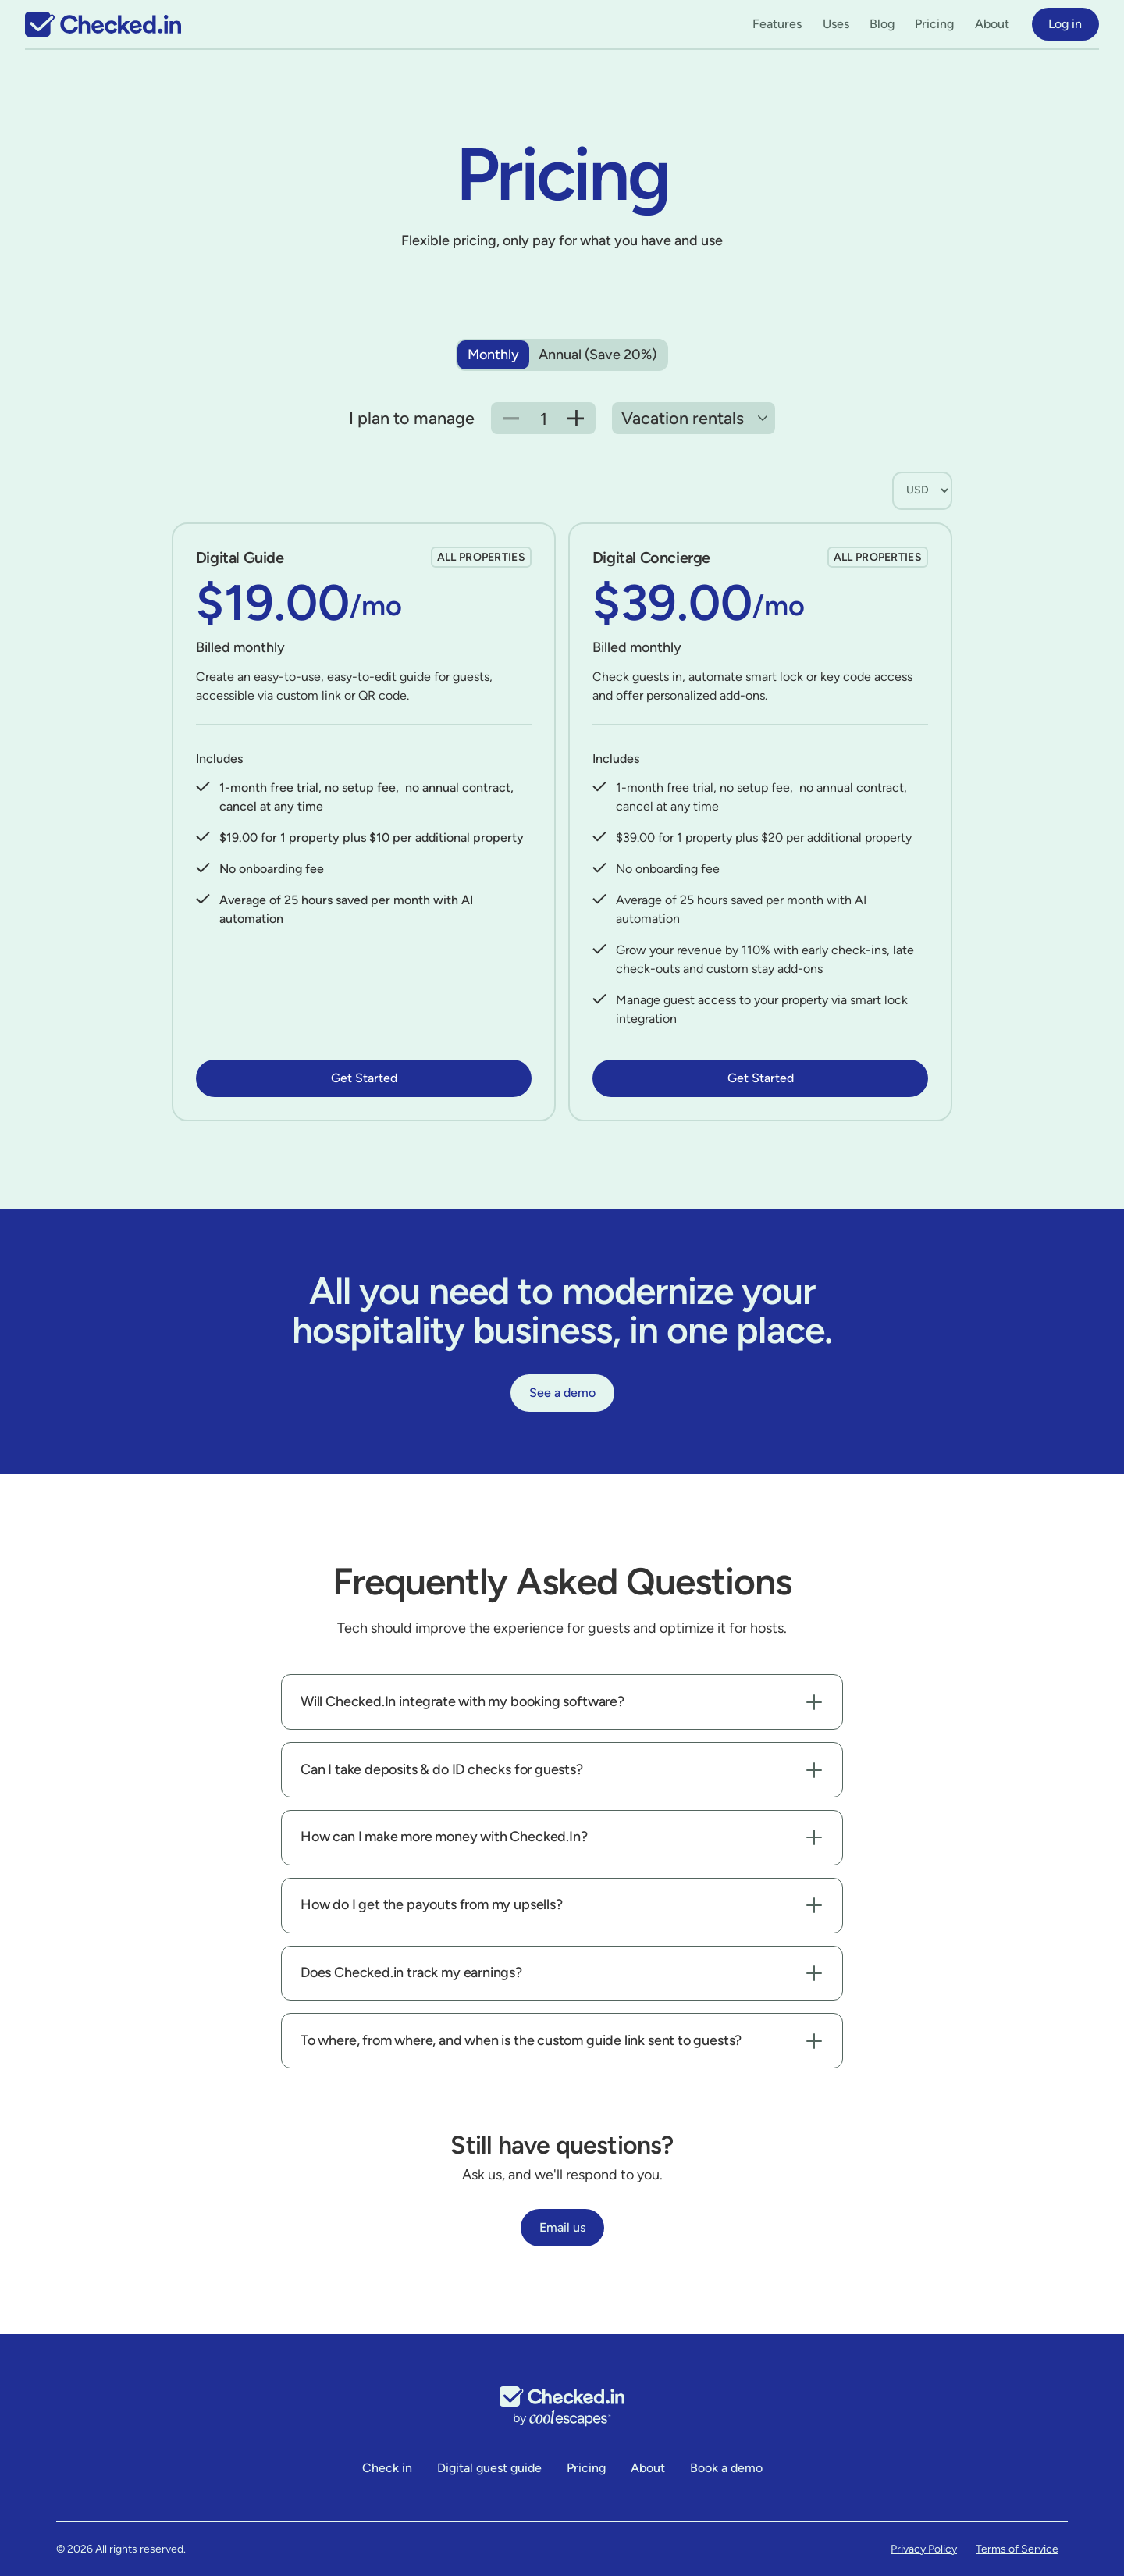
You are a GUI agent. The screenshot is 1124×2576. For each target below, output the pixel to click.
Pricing (934, 23)
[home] (103, 24)
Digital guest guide (489, 2467)
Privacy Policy (924, 2549)
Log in (1065, 23)
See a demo (562, 1392)
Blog (882, 23)
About (992, 23)
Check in (387, 2467)
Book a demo (726, 2467)
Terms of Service (1017, 2549)
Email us (562, 2227)
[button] (777, 24)
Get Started (364, 1078)
